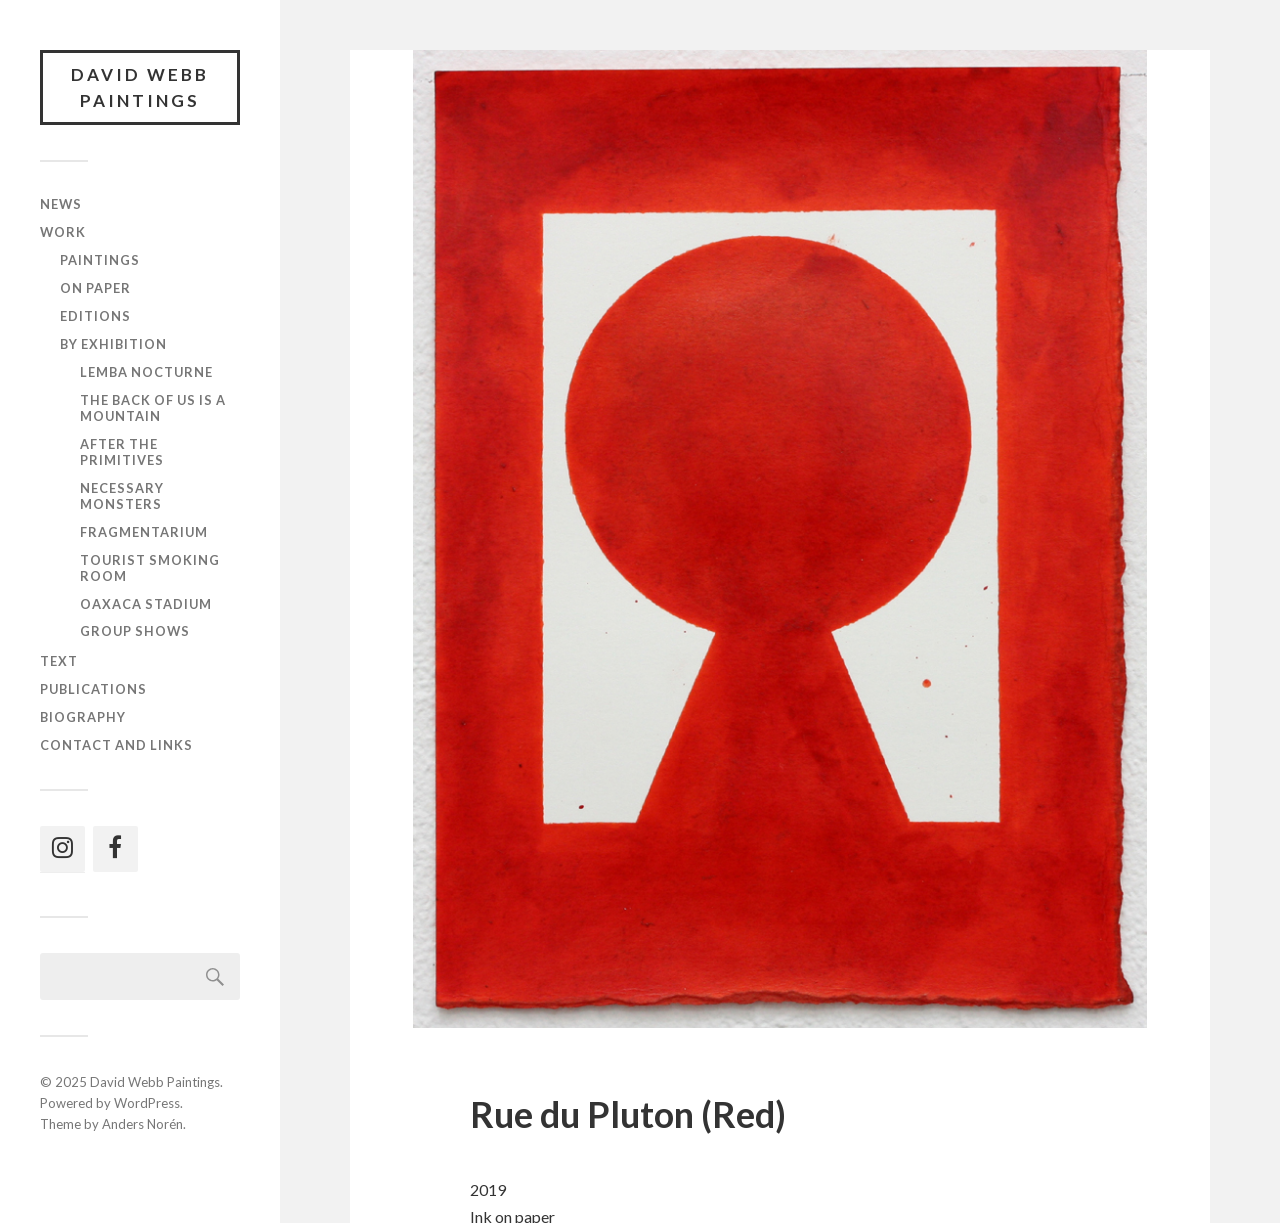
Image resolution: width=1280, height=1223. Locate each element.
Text (59, 661)
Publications (93, 689)
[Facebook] (115, 849)
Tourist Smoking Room (150, 568)
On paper (95, 288)
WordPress (147, 1103)
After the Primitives (122, 452)
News (61, 204)
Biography (83, 717)
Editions (95, 316)
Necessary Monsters (122, 496)
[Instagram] (62, 849)
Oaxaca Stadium (146, 604)
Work (63, 232)
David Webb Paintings (140, 87)
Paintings (100, 260)
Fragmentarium (144, 532)
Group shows (135, 631)
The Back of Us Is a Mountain (153, 408)
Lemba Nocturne (146, 372)
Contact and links (116, 745)
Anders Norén (142, 1124)
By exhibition (113, 344)
